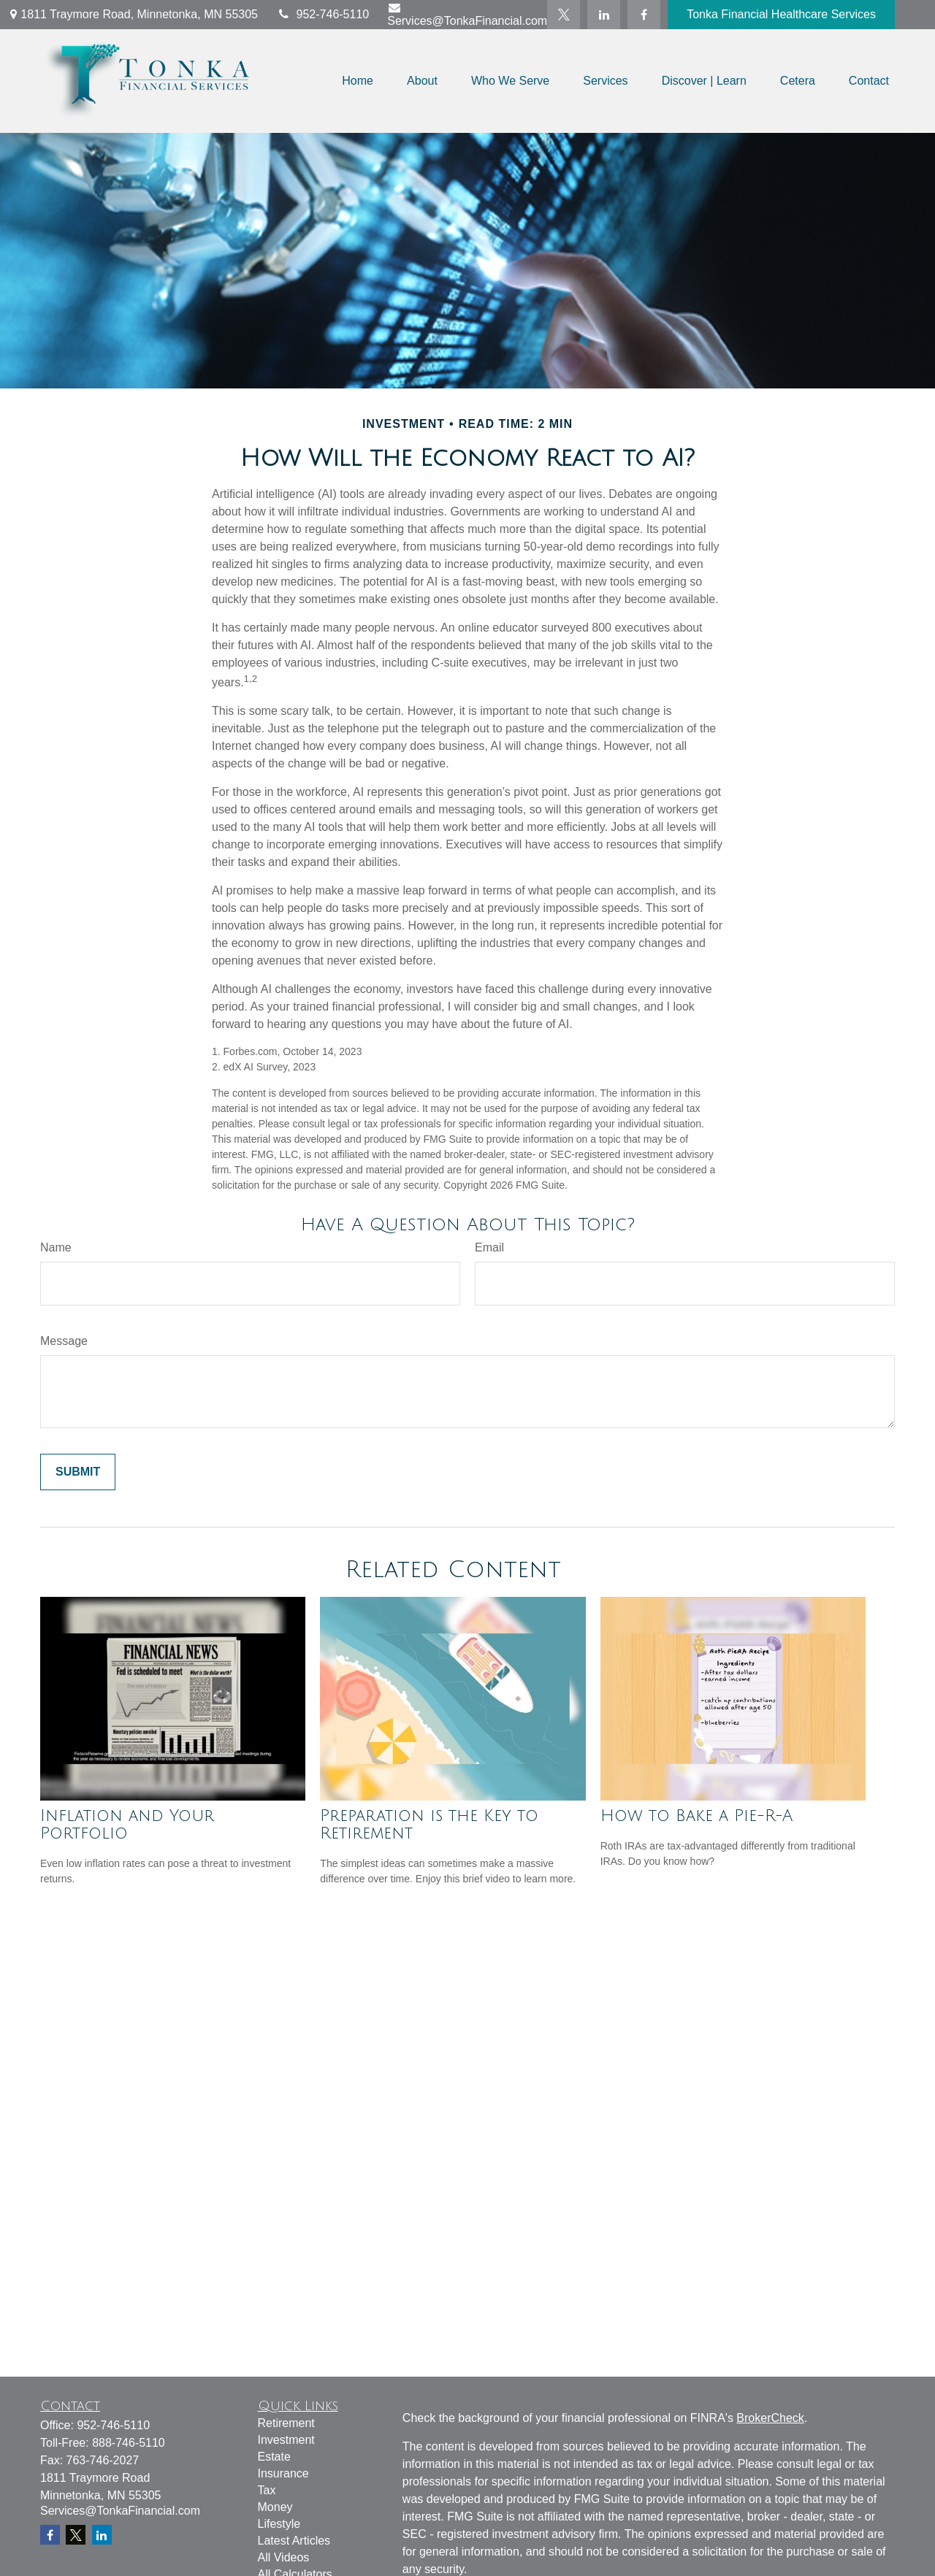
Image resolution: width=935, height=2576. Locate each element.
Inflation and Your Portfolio (127, 1824)
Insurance (283, 2473)
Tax (267, 2490)
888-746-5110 (128, 2443)
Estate (274, 2456)
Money (275, 2507)
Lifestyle (279, 2524)
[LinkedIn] (603, 14)
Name (56, 1247)
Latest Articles (294, 2540)
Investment (286, 2440)
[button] (357, 81)
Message (64, 1341)
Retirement (286, 2423)
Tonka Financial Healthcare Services (781, 14)
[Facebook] (643, 14)
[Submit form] (77, 1472)
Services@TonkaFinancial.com (467, 14)
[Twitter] (563, 14)
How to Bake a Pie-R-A (696, 1816)
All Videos (284, 2557)
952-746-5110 (322, 14)
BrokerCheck (770, 2418)
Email (489, 1247)
